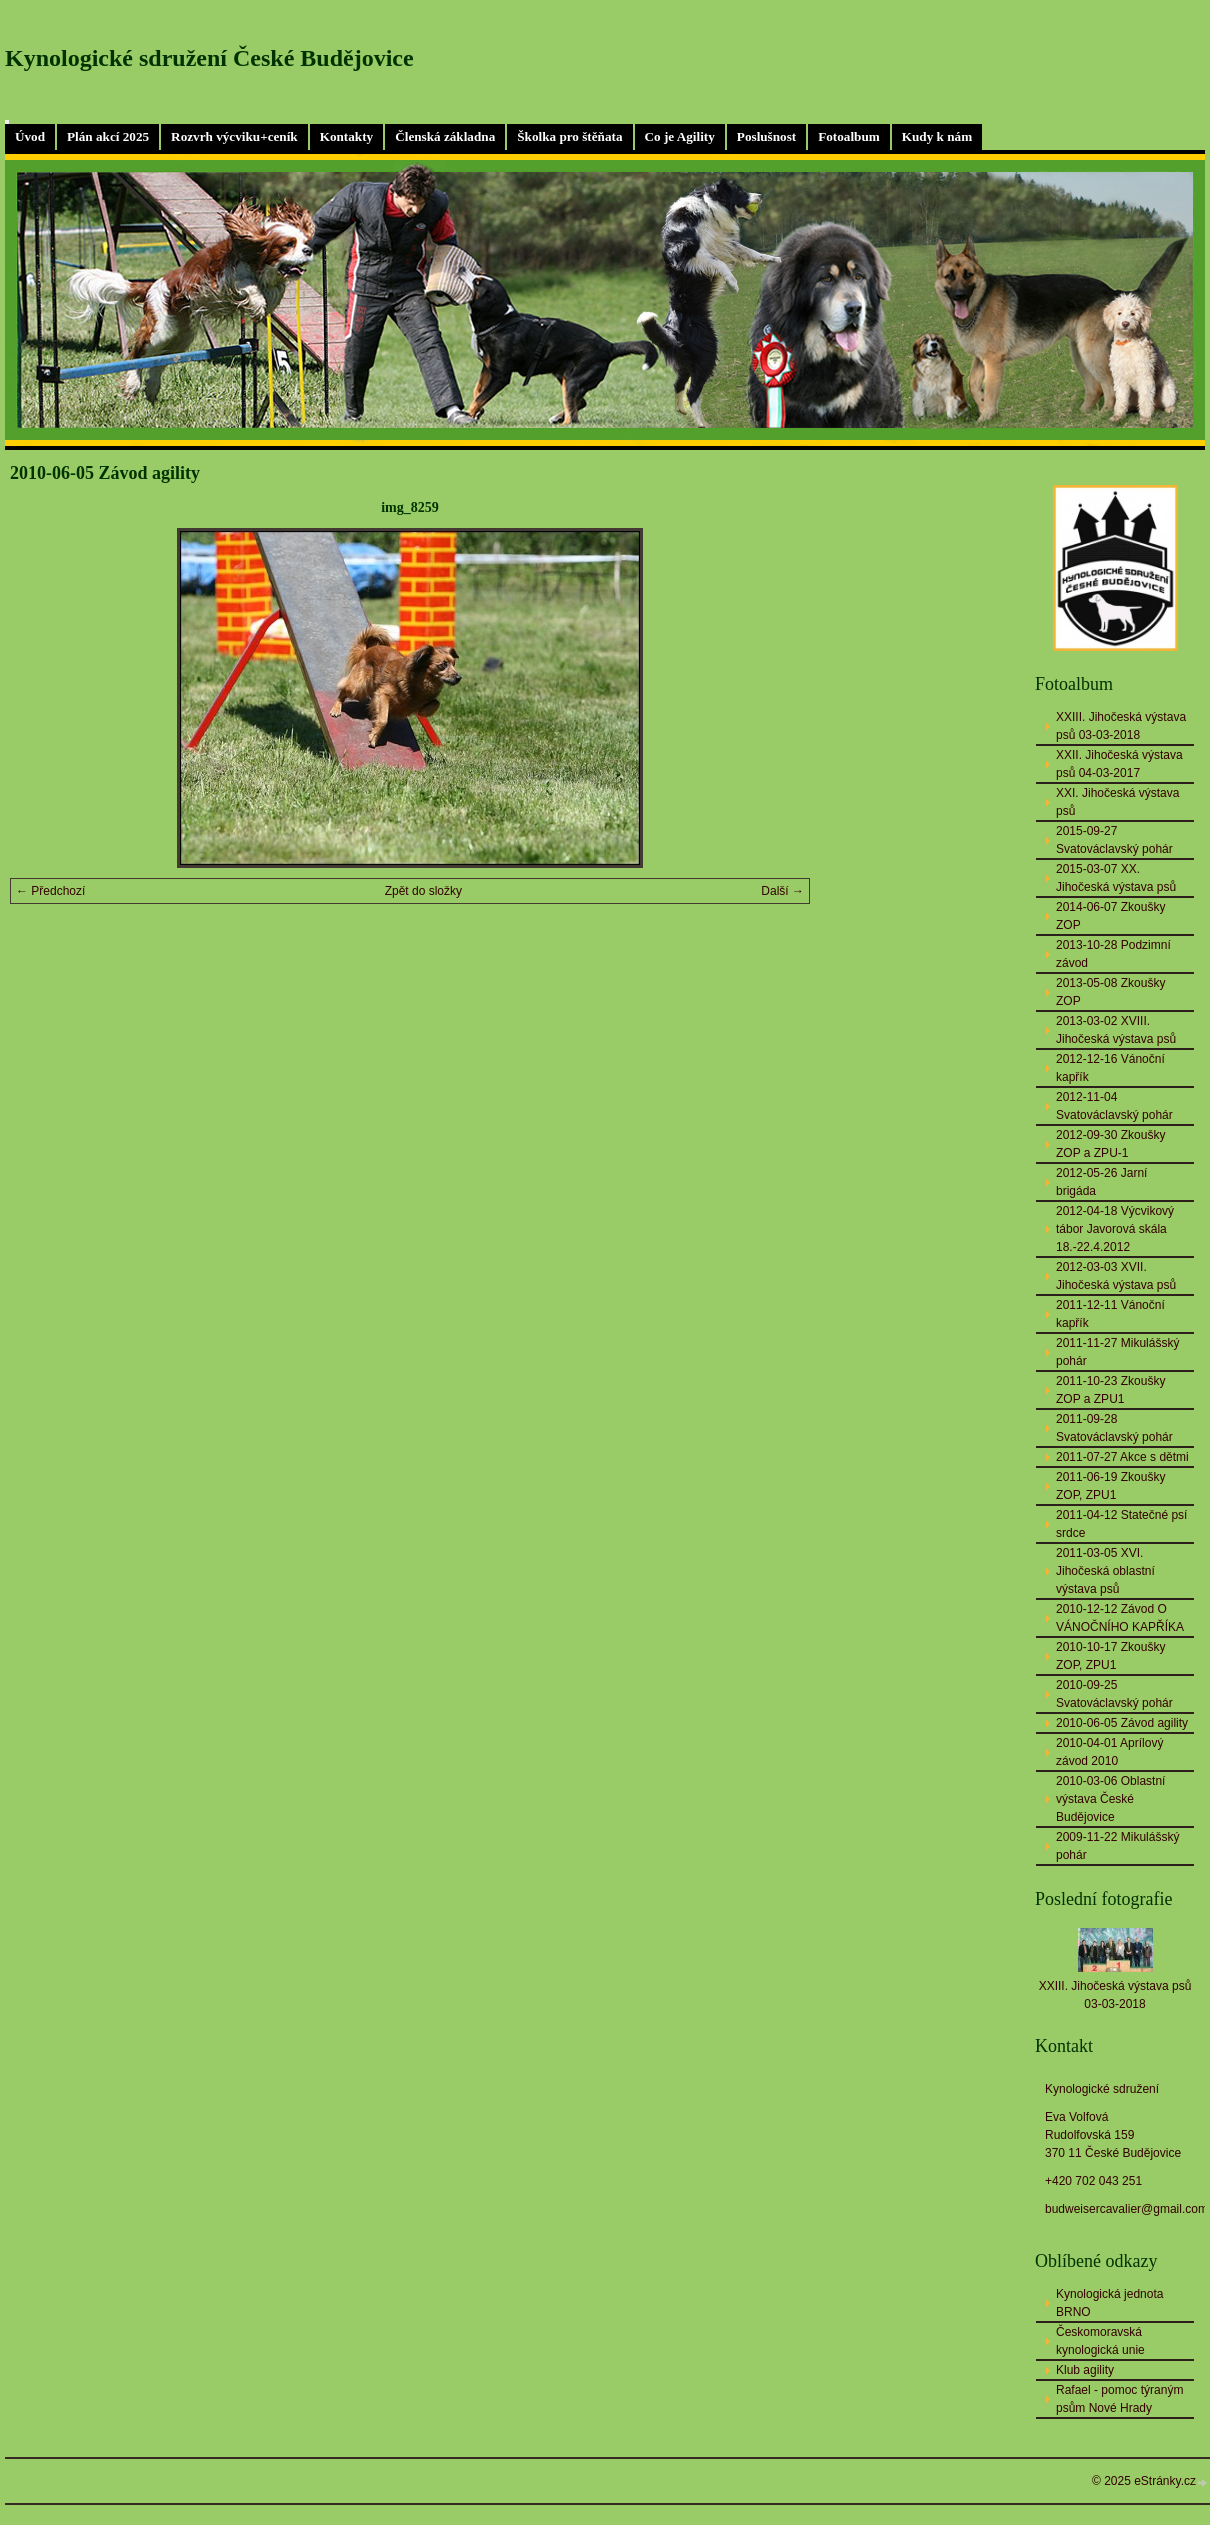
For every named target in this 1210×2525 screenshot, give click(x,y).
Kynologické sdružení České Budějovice (209, 58)
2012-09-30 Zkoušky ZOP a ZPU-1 (1110, 1144)
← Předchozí (50, 891)
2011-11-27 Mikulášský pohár (1117, 1352)
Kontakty (347, 136)
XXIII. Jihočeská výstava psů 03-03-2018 (1121, 726)
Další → (782, 891)
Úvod (30, 136)
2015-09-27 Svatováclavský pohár (1114, 840)
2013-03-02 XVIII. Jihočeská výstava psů (1116, 1030)
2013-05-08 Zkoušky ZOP (1110, 992)
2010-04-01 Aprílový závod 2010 (1109, 1752)
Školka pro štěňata (569, 136)
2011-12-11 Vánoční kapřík (1110, 1314)
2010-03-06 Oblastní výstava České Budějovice (1110, 1799)
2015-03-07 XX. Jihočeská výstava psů (1116, 878)
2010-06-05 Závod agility (1122, 1723)
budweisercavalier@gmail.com (1126, 2209)
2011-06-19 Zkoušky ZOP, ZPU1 (1110, 1486)
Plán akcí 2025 (108, 136)
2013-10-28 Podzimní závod (1113, 954)
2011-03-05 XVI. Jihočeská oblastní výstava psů (1105, 1571)
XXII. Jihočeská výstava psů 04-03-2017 (1119, 764)
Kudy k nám (937, 136)
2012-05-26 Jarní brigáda (1101, 1182)
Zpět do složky (423, 891)
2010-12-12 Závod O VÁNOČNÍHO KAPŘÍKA (1120, 1618)
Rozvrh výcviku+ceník (234, 136)
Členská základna (445, 136)
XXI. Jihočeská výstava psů (1117, 802)
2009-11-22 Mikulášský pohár (1117, 1846)
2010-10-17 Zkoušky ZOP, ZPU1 (1110, 1656)
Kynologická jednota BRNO (1109, 2303)
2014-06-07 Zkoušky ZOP (1110, 916)
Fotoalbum (849, 136)
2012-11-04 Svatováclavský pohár (1114, 1106)
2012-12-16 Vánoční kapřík (1110, 1068)
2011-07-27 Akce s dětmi (1122, 1457)
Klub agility (1085, 2370)
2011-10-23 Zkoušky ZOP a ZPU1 (1110, 1390)
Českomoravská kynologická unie (1100, 2341)
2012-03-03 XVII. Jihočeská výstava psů (1116, 1276)
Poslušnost (766, 136)
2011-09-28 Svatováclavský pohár (1114, 1428)
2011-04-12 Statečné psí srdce (1121, 1524)
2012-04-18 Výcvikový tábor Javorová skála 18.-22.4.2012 (1115, 1229)
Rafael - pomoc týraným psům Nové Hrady (1119, 2399)
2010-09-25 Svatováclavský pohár (1114, 1694)
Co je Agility (680, 136)
